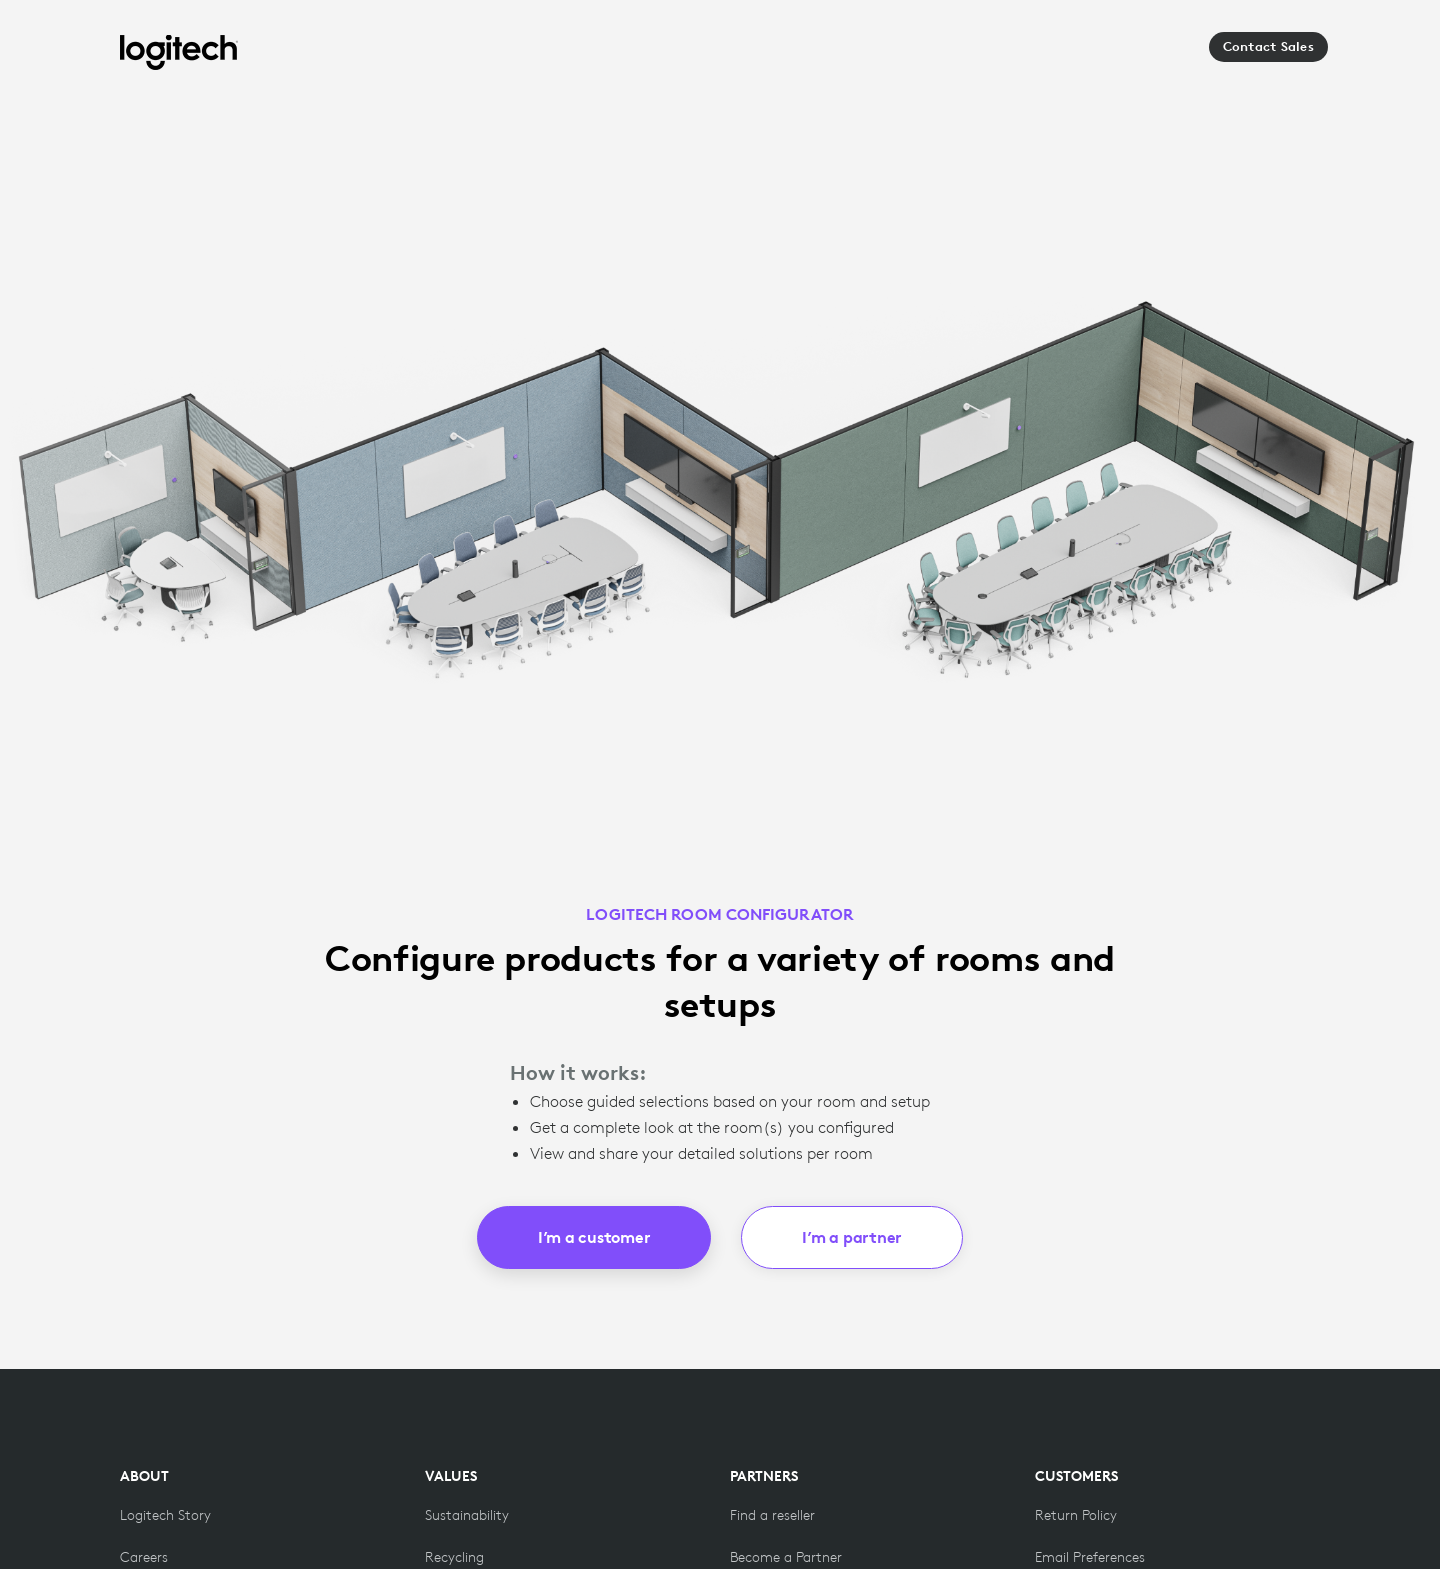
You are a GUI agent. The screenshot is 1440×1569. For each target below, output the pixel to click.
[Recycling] (454, 1557)
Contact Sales (1268, 46)
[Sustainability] (467, 1515)
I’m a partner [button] (852, 1237)
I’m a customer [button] (594, 1237)
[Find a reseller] (772, 1515)
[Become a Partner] (786, 1557)
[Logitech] (179, 53)
